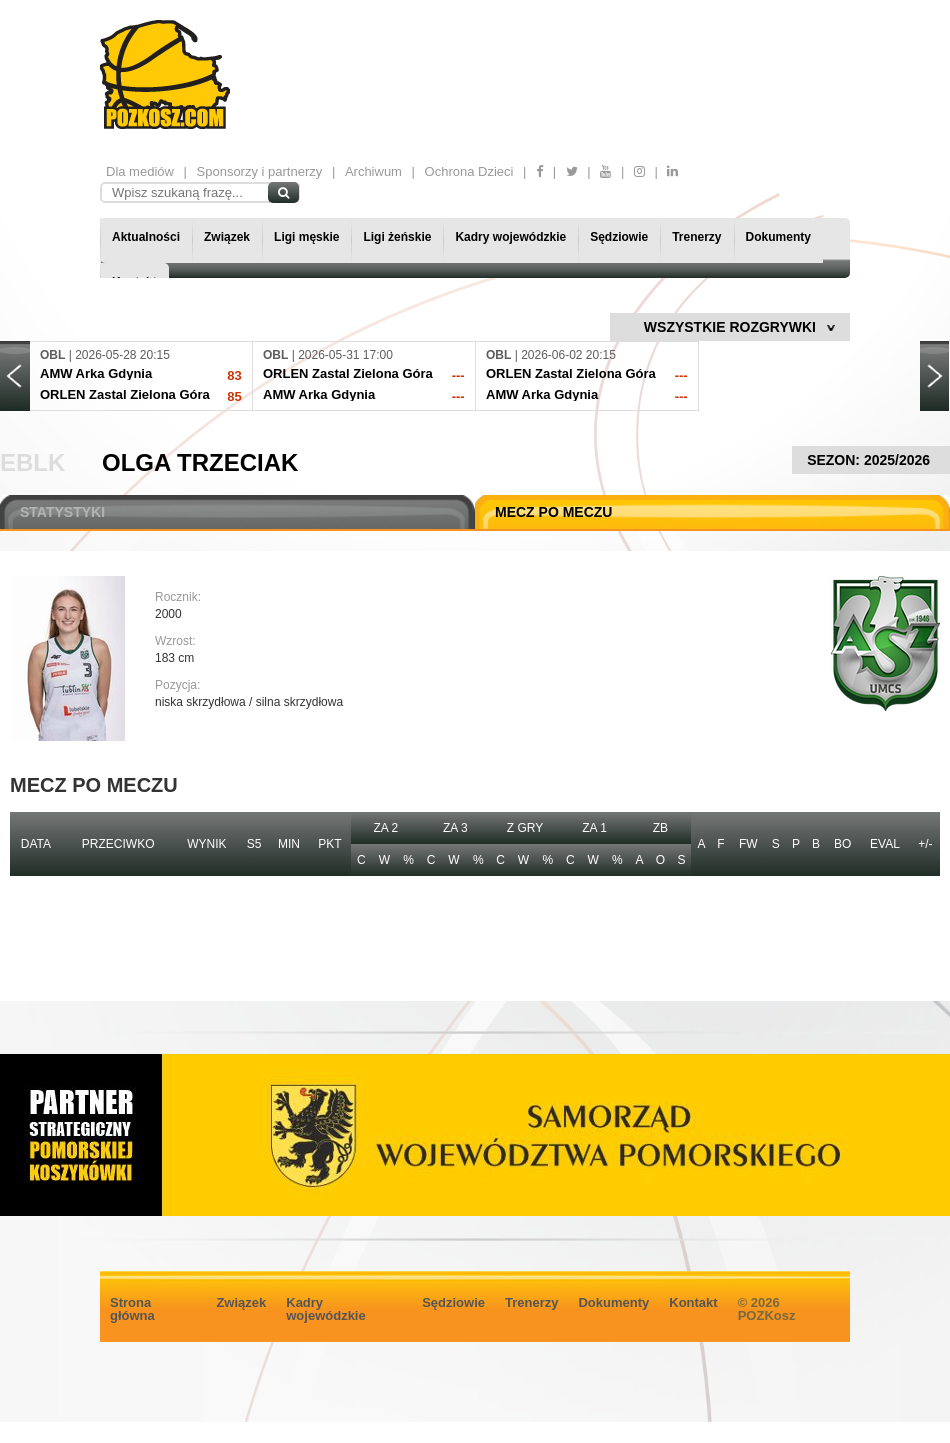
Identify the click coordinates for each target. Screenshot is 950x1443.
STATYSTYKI (62, 512)
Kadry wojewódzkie (510, 237)
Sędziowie (619, 237)
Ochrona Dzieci (469, 171)
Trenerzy (696, 237)
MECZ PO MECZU (553, 512)
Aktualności (146, 237)
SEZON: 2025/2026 (871, 460)
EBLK (32, 462)
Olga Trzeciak (200, 462)
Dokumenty (778, 237)
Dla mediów (140, 171)
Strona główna (132, 1309)
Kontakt (693, 1302)
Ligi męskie (306, 237)
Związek (227, 237)
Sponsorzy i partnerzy (260, 171)
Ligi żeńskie (397, 237)
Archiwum (373, 171)
